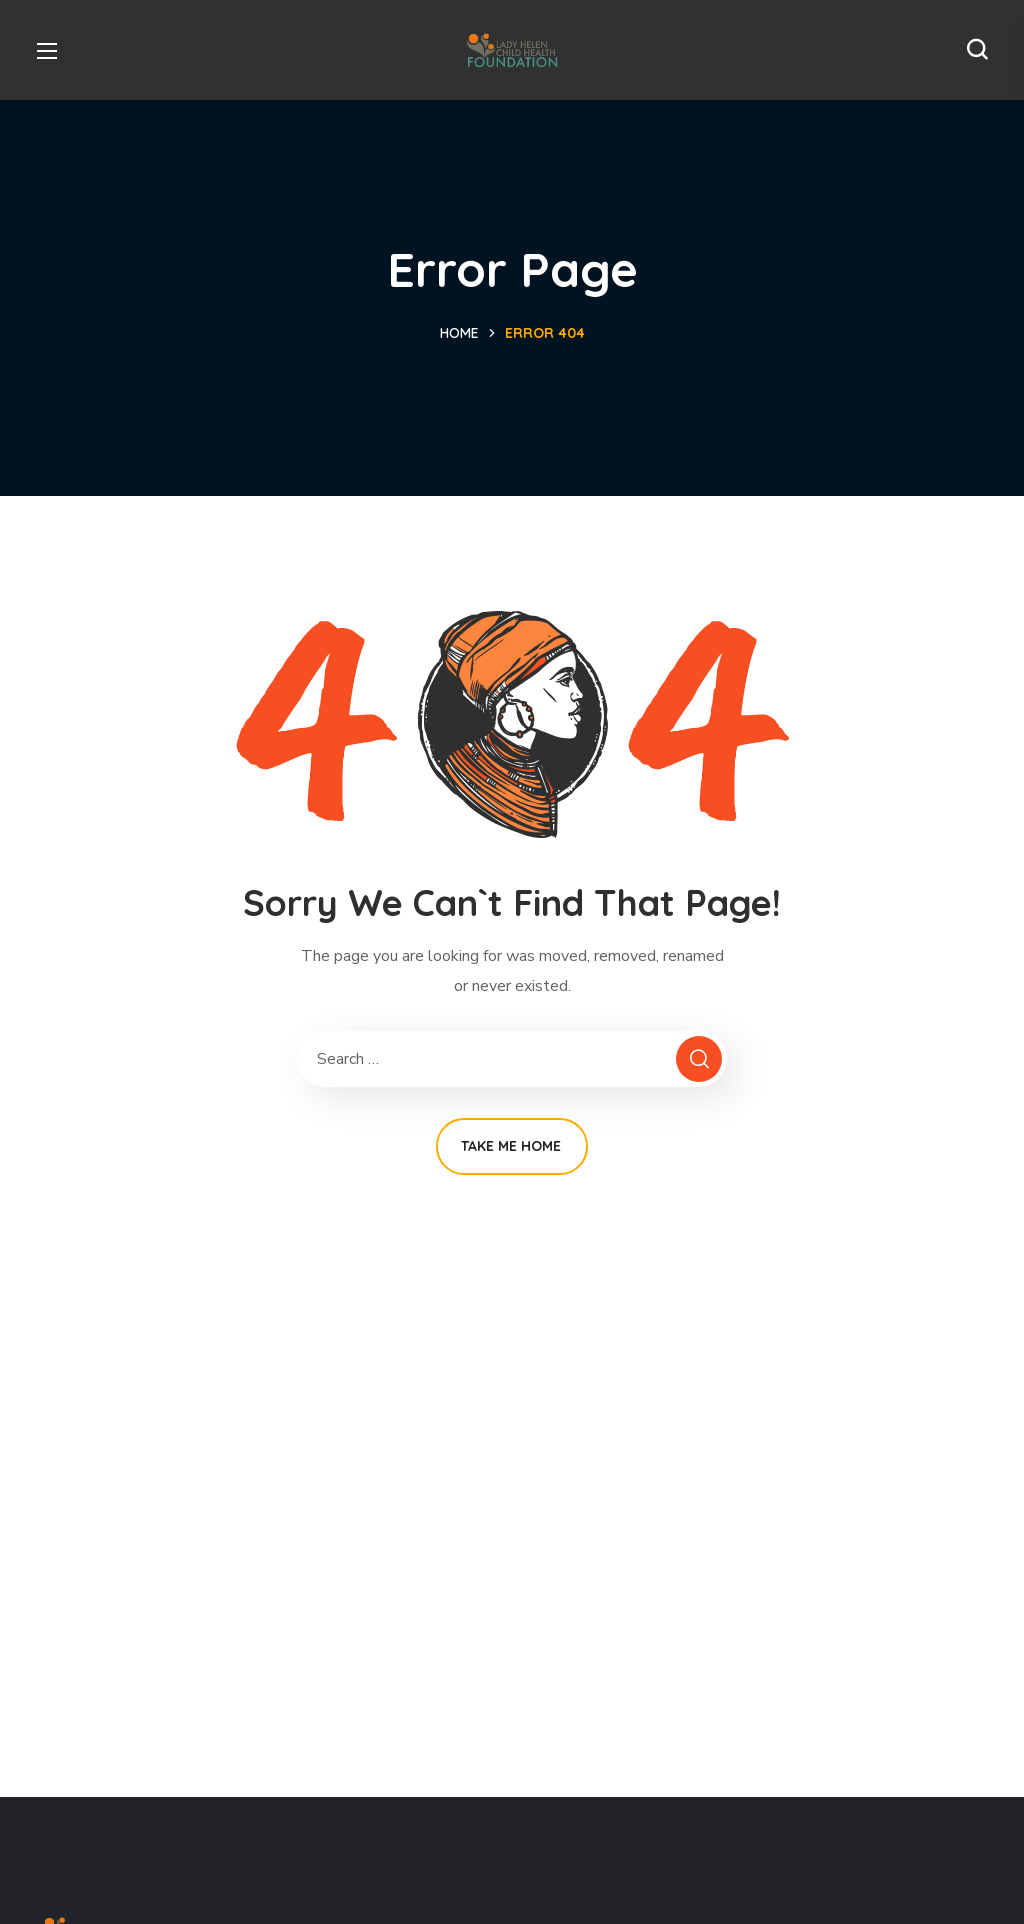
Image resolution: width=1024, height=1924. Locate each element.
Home (459, 333)
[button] (977, 50)
